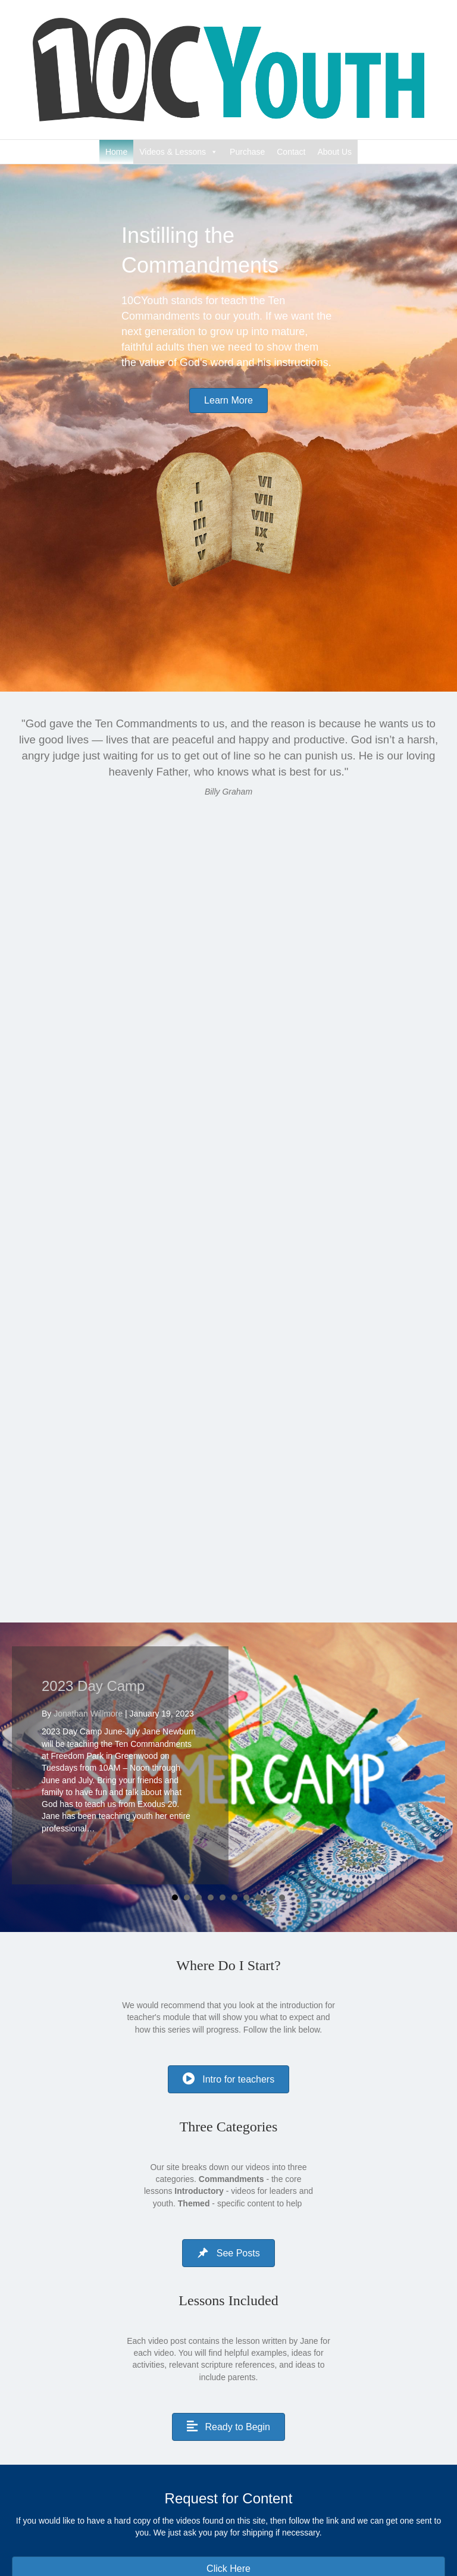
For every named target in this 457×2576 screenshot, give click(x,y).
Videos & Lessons (172, 152)
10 (282, 1669)
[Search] (228, 2542)
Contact (291, 152)
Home (116, 152)
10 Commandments (202, 2435)
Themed (181, 2485)
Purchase (247, 152)
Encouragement (195, 2451)
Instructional (188, 2468)
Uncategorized (193, 2502)
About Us (335, 152)
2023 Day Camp (93, 1457)
